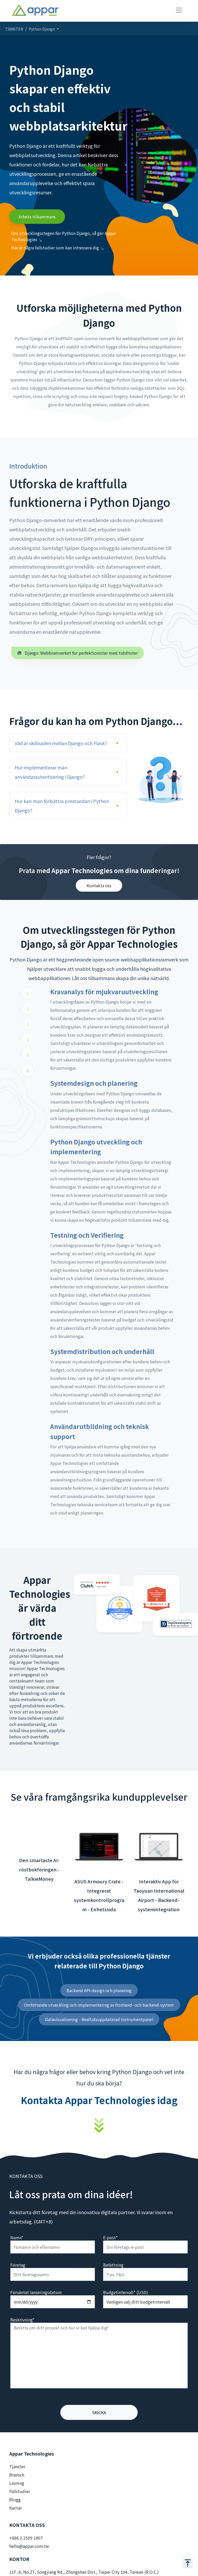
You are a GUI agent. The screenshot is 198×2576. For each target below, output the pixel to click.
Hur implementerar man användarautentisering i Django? (50, 772)
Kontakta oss (99, 885)
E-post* (110, 2237)
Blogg (15, 2499)
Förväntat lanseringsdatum (36, 2292)
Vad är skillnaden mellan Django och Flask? (61, 743)
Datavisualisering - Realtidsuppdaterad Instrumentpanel (99, 2019)
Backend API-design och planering (99, 1990)
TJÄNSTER (14, 29)
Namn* (16, 2237)
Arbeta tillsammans (37, 216)
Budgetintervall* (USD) (125, 2292)
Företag (17, 2265)
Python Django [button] (42, 29)
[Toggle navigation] (179, 10)
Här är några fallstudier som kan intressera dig (57, 247)
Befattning (113, 2265)
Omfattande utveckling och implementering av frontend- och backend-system (99, 2005)
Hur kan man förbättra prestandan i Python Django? (62, 806)
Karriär (15, 2508)
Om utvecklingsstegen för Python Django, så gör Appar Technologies (63, 236)
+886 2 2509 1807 (26, 2538)
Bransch (16, 2475)
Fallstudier (19, 2491)
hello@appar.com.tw (29, 2546)
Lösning (16, 2483)
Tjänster (17, 2466)
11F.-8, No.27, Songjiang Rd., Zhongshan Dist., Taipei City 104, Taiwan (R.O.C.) (84, 2572)
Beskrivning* (22, 2320)
